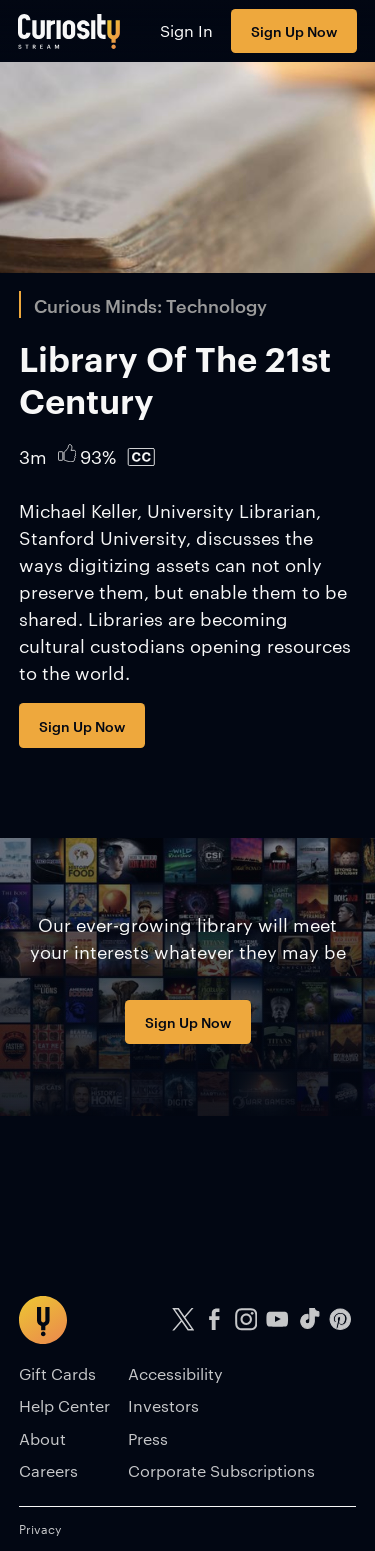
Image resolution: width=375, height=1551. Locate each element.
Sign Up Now (294, 30)
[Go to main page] (69, 31)
